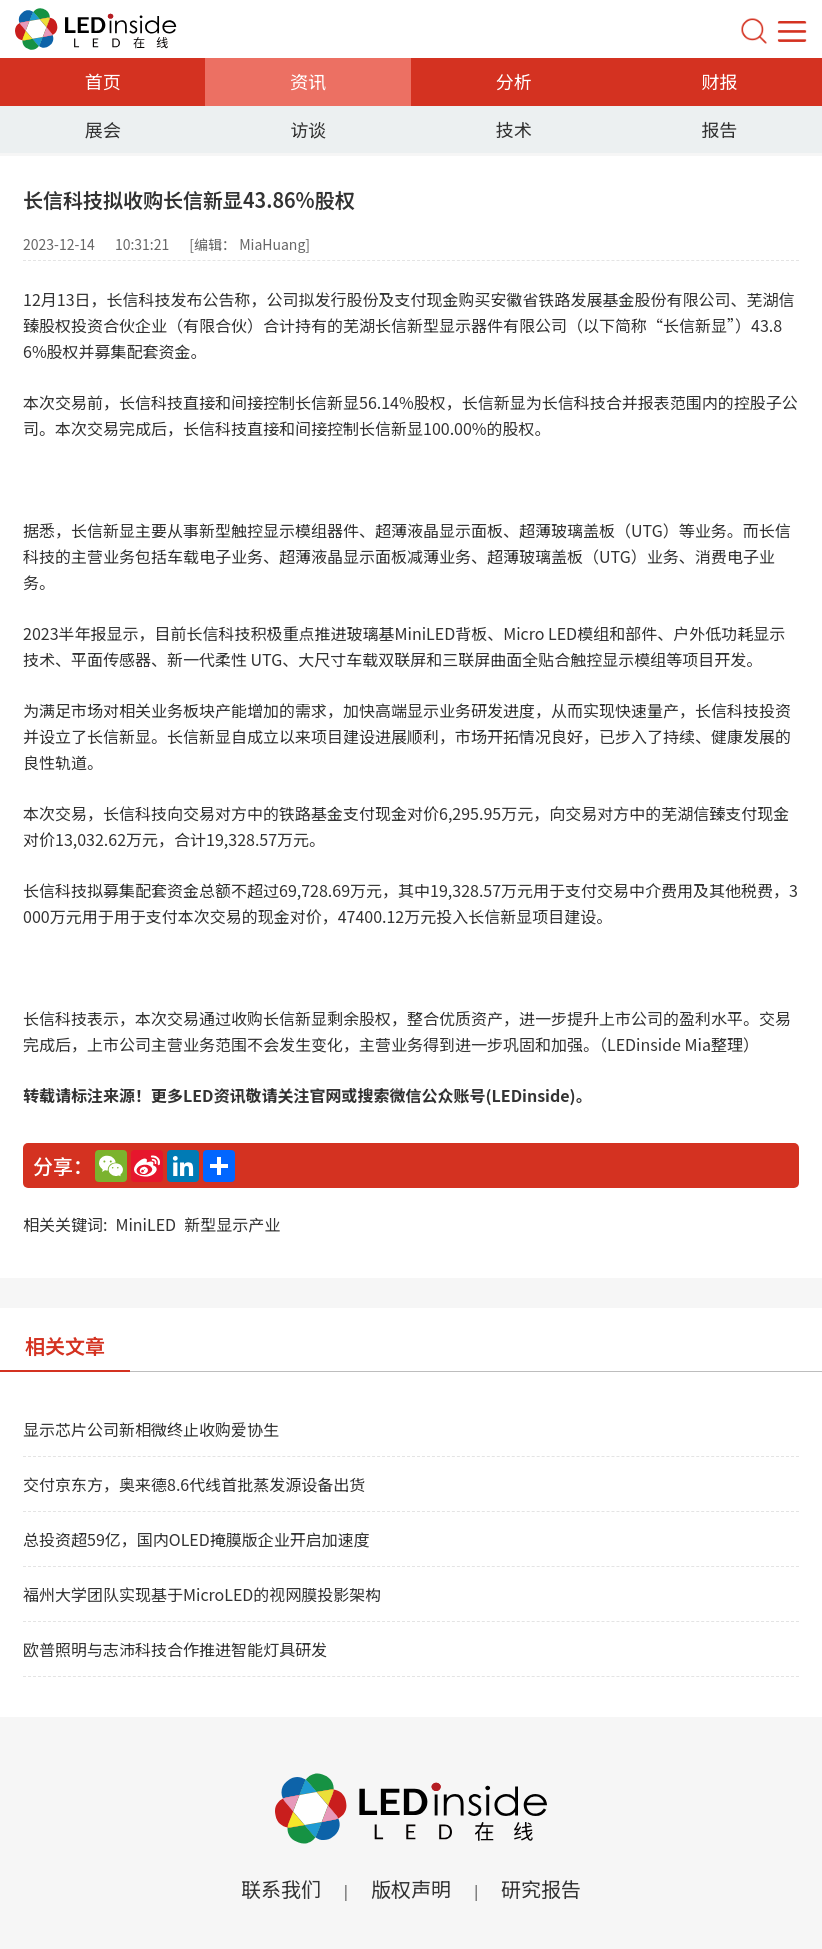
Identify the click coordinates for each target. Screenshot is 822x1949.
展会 (103, 129)
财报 (719, 81)
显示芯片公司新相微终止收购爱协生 (151, 1429)
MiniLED (145, 1224)
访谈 (308, 129)
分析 (514, 81)
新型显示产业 (232, 1224)
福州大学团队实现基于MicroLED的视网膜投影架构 (202, 1594)
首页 (103, 81)
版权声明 (411, 1888)
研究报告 (541, 1888)
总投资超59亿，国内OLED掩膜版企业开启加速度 (196, 1539)
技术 (514, 129)
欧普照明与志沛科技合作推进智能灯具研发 (175, 1649)
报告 (719, 129)
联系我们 (281, 1888)
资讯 (308, 81)
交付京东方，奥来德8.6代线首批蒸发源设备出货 (194, 1484)
